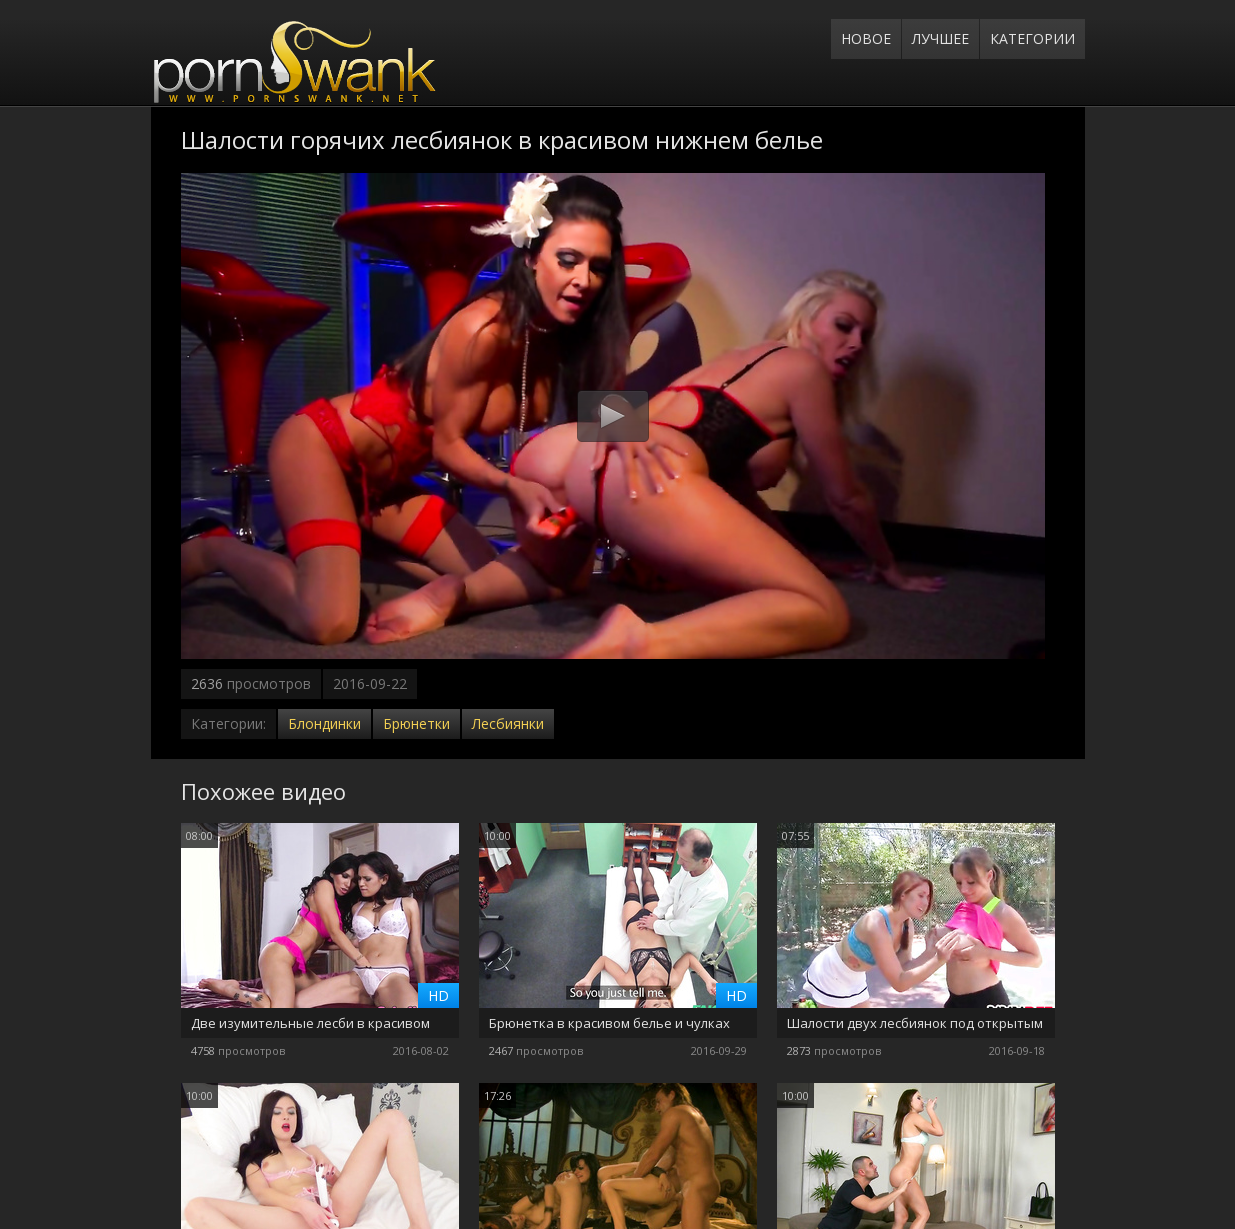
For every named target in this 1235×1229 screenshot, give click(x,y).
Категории (1032, 38)
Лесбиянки (508, 723)
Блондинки (324, 723)
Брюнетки (416, 723)
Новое (866, 38)
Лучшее (940, 38)
